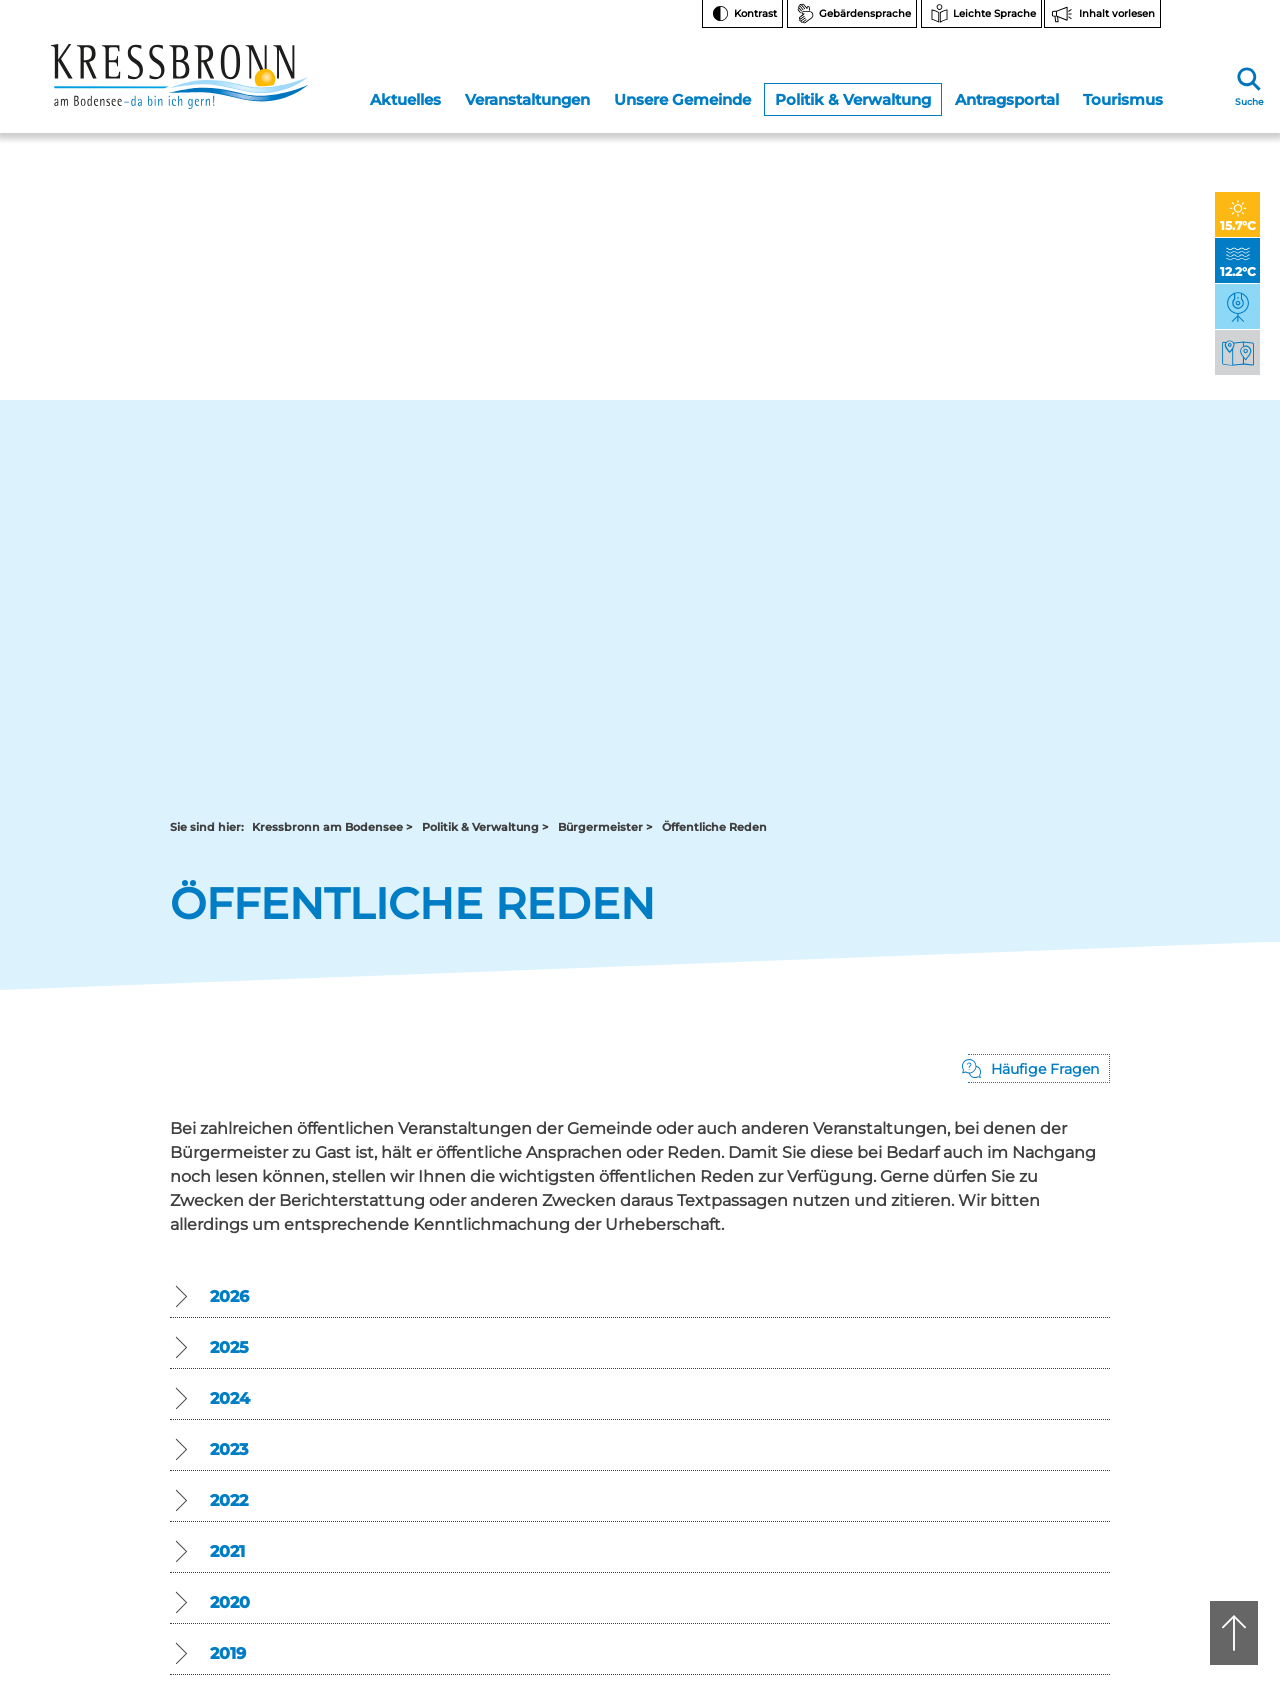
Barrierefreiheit (1035, 1452)
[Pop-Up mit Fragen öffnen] (1039, 291)
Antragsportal (1006, 93)
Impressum (1025, 1502)
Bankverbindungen (1048, 1329)
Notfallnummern (1041, 1279)
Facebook (1033, 1244)
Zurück (214, 1021)
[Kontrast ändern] (742, 14)
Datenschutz (1028, 1477)
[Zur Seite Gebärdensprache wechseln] (852, 14)
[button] (640, 520)
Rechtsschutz (1031, 1402)
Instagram (1033, 1212)
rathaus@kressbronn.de (242, 1292)
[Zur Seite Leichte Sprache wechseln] (981, 14)
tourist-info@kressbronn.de (700, 1292)
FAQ (1003, 1304)
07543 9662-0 (259, 1259)
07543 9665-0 (706, 1275)
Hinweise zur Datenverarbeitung (1047, 1370)
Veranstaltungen (527, 93)
